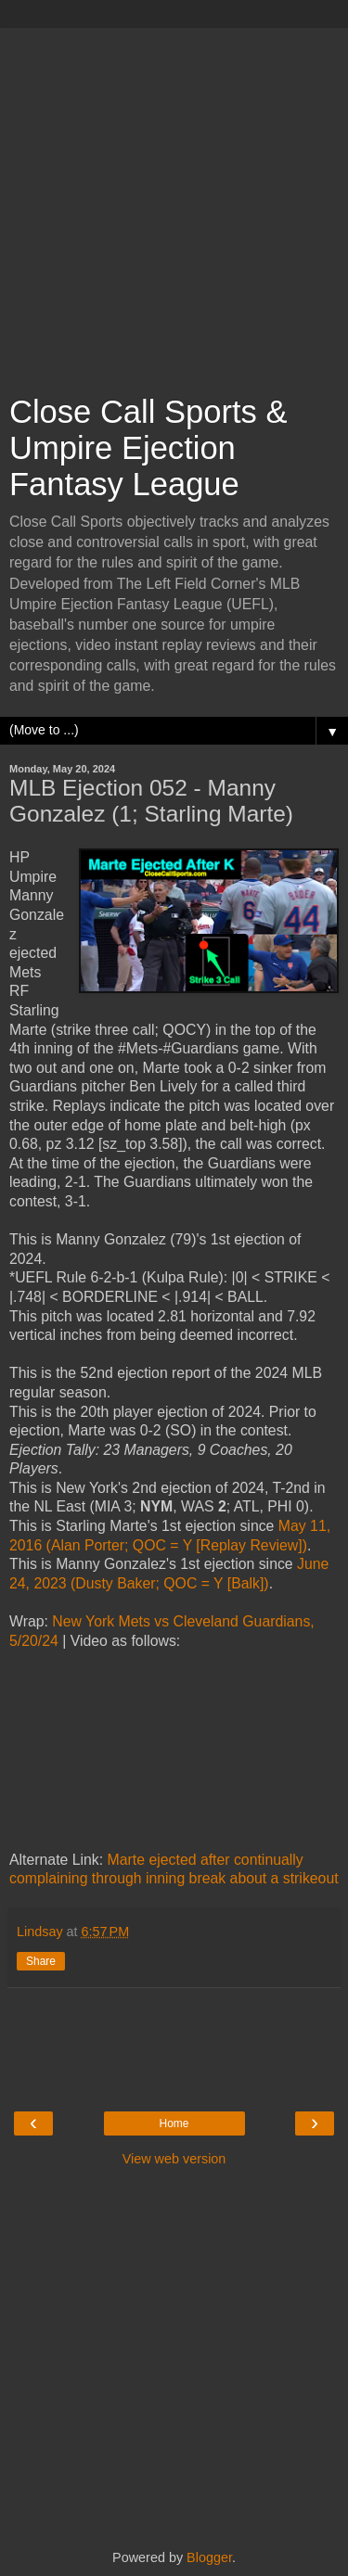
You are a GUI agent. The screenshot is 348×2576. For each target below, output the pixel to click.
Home (173, 2123)
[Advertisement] (174, 202)
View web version (174, 2158)
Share (41, 1961)
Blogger (209, 2557)
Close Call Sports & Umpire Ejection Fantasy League (148, 448)
